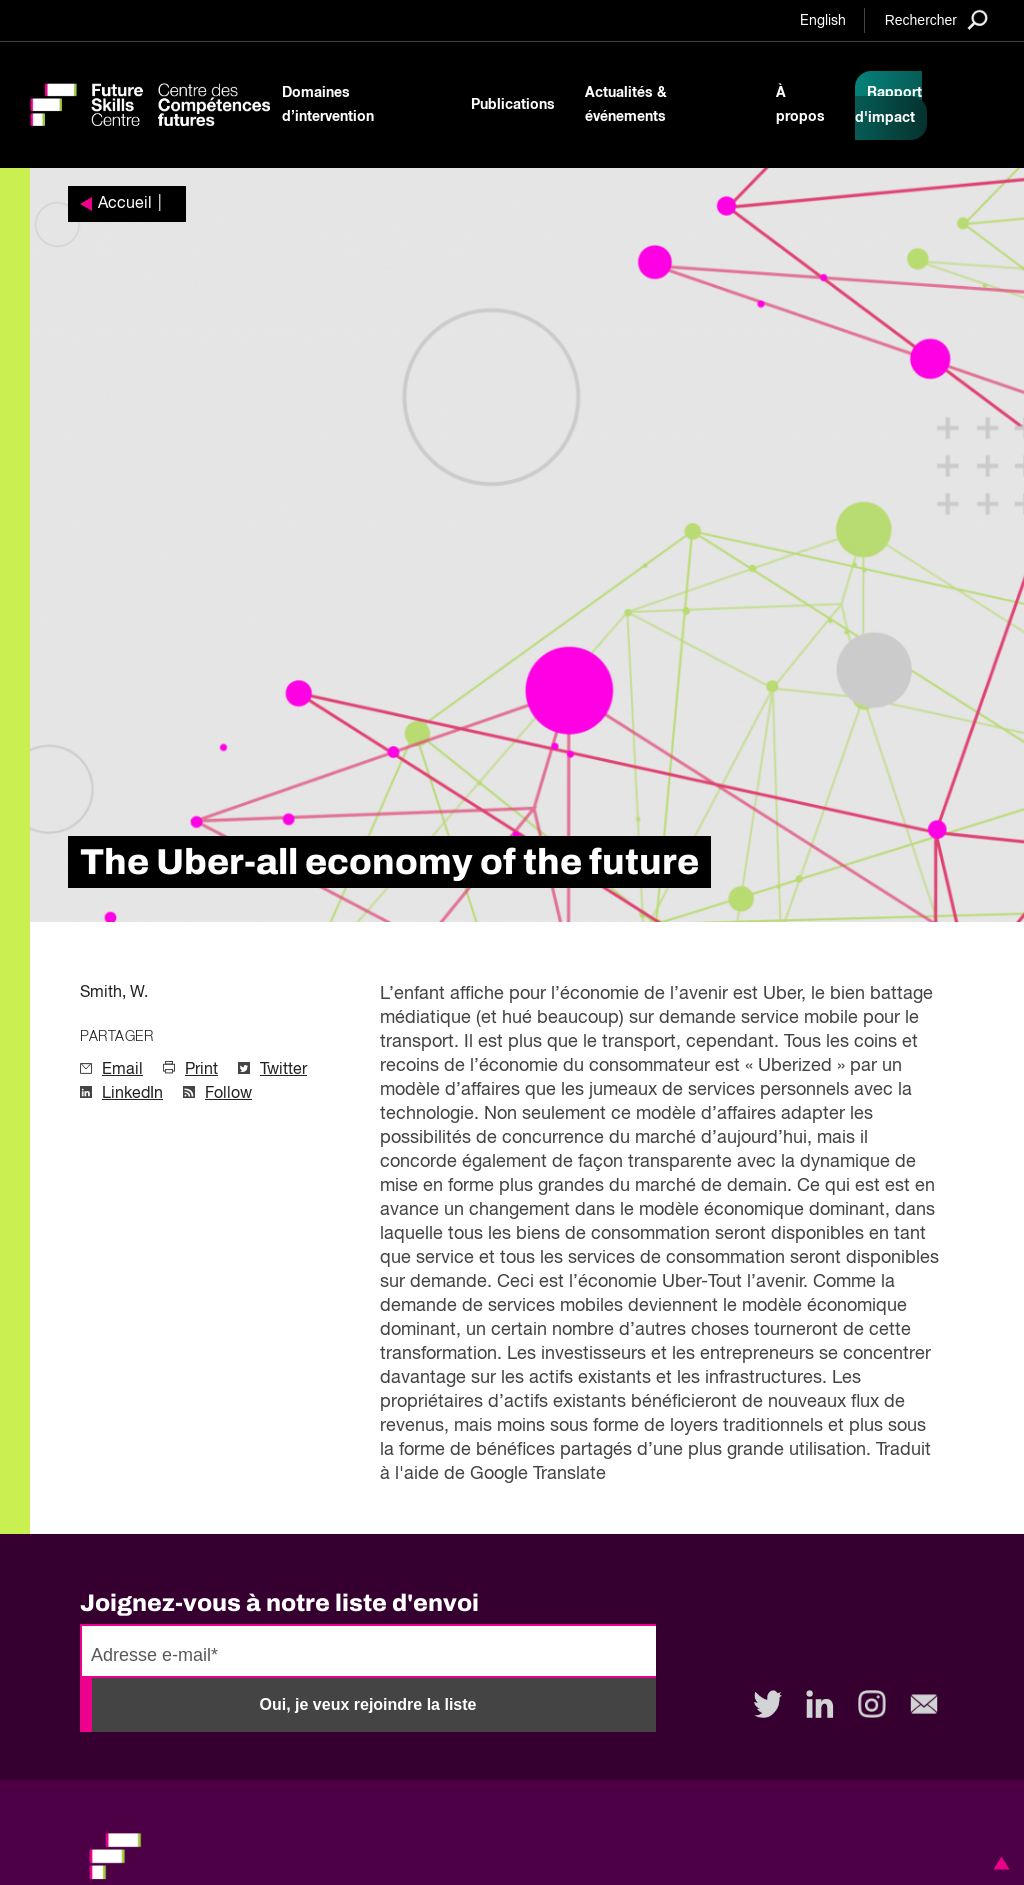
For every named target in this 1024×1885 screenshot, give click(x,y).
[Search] (936, 19)
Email (122, 1070)
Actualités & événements (626, 105)
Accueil (125, 204)
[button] (998, 1863)
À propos (800, 105)
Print (201, 1070)
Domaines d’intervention (328, 105)
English (823, 21)
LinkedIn (132, 1094)
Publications (513, 105)
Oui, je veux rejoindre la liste (368, 1704)
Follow (228, 1094)
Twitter (283, 1070)
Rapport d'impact (888, 105)
